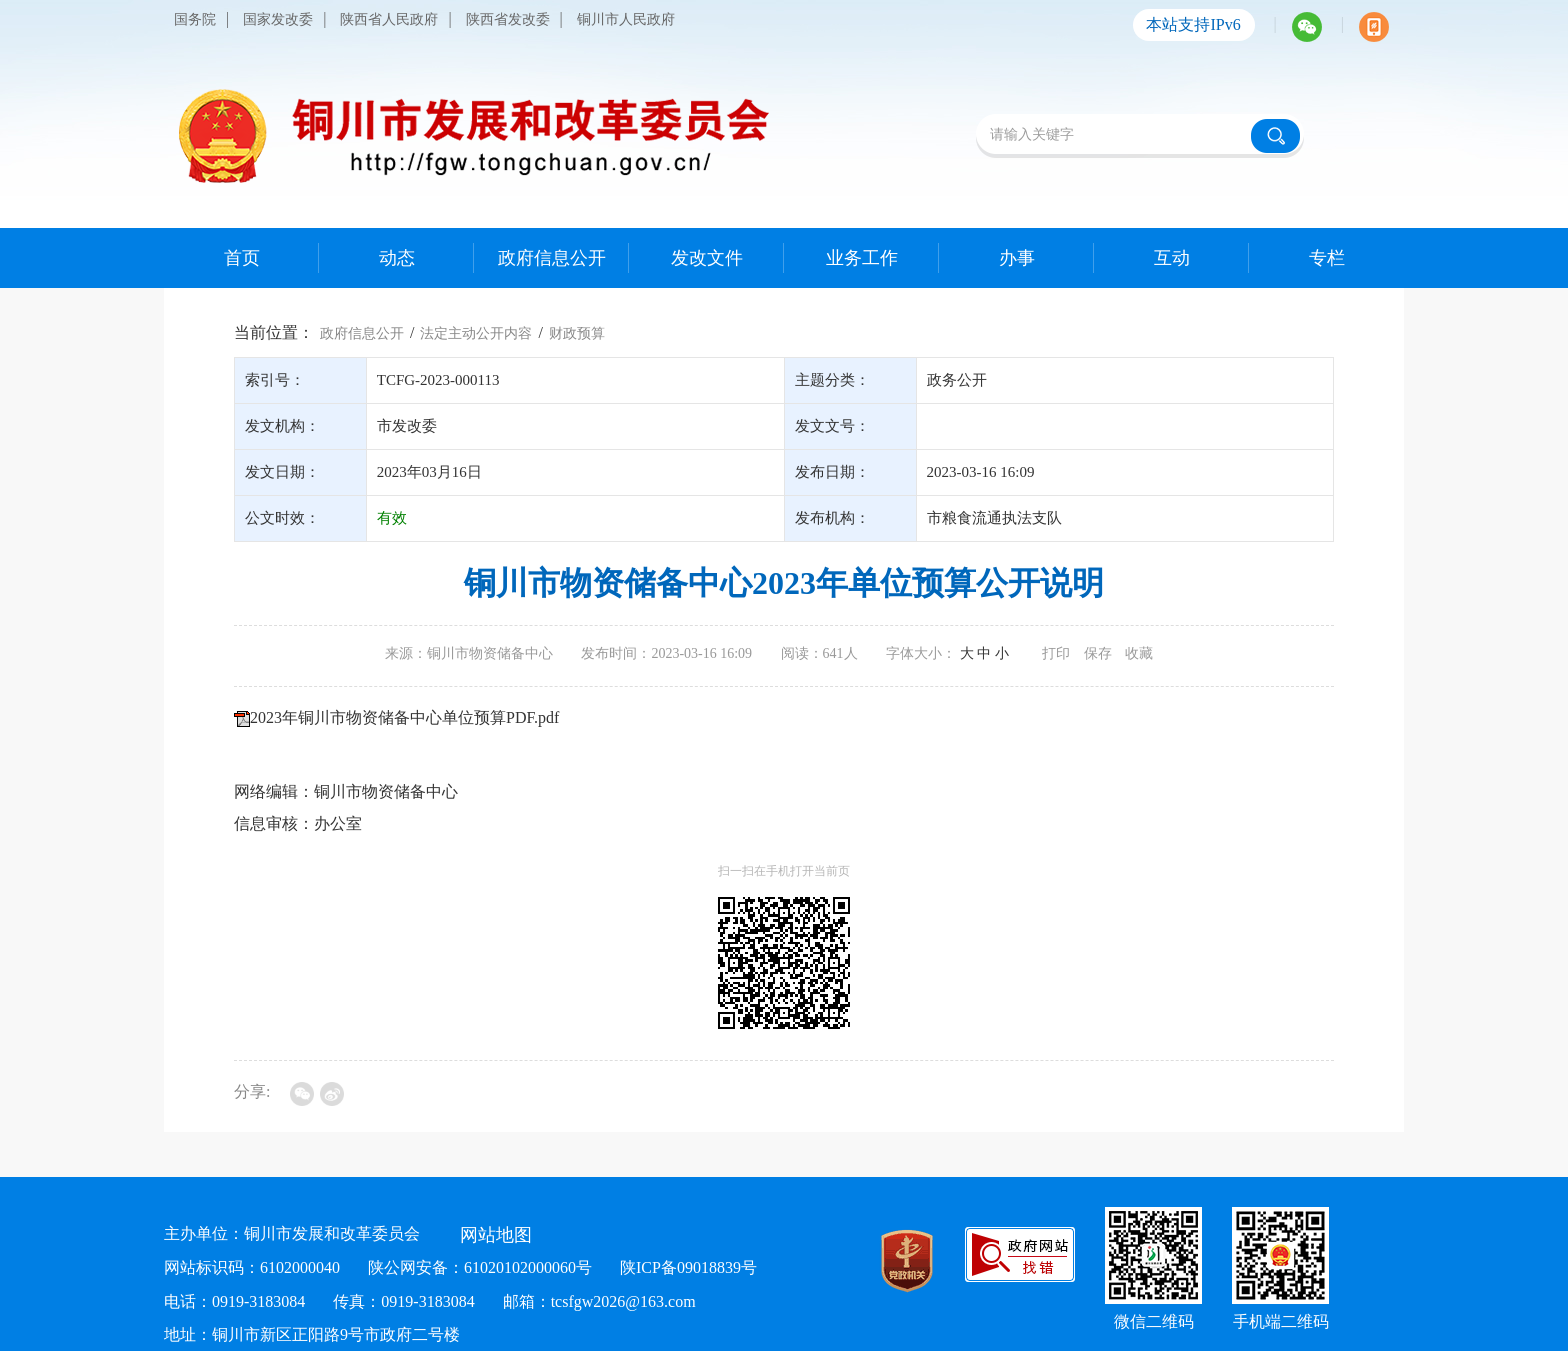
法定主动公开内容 (476, 333)
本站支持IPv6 (1193, 24)
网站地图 (496, 1235)
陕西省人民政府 (389, 19)
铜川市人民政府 (626, 19)
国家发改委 (278, 19)
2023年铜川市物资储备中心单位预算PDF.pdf (404, 717)
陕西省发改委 (508, 19)
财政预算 (577, 333)
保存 (1098, 653)
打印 (1056, 653)
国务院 (195, 19)
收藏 (1139, 653)
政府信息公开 (362, 333)
